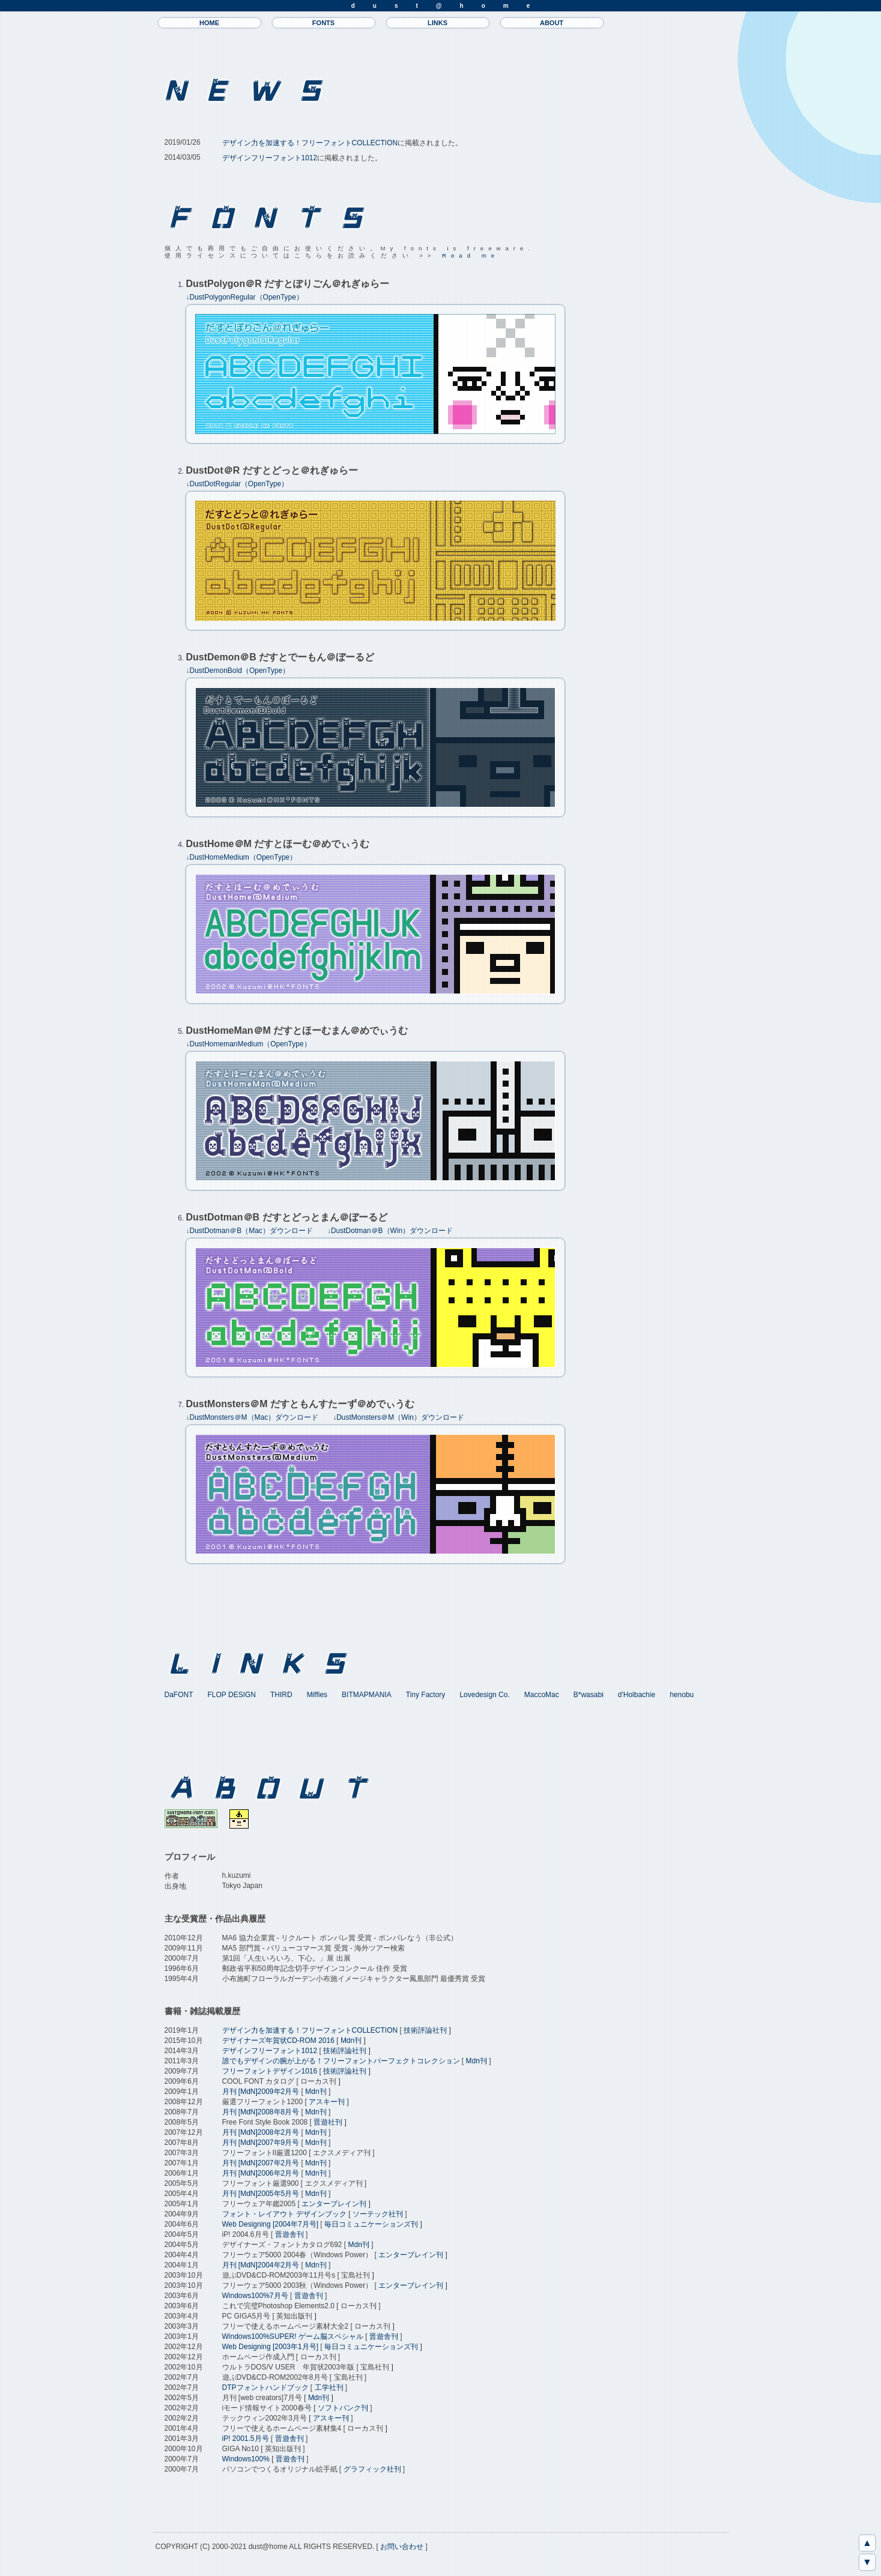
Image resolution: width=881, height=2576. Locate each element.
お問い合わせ (401, 2546)
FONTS (323, 22)
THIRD (281, 1695)
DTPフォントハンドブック (265, 2387)
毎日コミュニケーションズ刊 (371, 2224)
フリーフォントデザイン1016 (270, 2071)
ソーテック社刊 (378, 2214)
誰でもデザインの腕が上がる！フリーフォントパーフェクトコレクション (341, 2061)
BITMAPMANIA (367, 1695)
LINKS (437, 22)
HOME (209, 22)
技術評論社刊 (425, 2030)
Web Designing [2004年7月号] (270, 2224)
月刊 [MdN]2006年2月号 (261, 2173)
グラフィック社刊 (372, 2469)
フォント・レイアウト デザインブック (284, 2214)
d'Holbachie (636, 1695)
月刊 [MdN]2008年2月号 (261, 2132)
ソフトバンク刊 (343, 2408)
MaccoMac (541, 1695)
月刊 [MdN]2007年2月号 (261, 2163)
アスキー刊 (327, 2102)
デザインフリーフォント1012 (270, 158)
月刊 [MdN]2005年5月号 (261, 2193)
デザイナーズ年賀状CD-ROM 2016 (278, 2040)
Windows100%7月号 (255, 2295)
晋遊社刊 (327, 2122)
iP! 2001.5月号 (245, 2438)
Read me (470, 255)
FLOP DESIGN (232, 1695)
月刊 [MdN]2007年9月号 (261, 2142)
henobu (682, 1695)
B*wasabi (589, 1695)
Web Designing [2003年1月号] (270, 2346)
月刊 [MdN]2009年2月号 (261, 2091)
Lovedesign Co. (484, 1695)
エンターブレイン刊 (333, 2204)
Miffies (317, 1695)
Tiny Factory (426, 1695)
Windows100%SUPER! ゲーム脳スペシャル (292, 2336)
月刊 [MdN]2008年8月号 (261, 2112)
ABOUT (551, 22)
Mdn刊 (351, 2040)
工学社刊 (329, 2387)
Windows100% (246, 2459)
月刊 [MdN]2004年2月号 (261, 2265)
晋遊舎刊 (289, 2234)
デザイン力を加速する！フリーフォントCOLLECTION (310, 143)
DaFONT (179, 1695)
